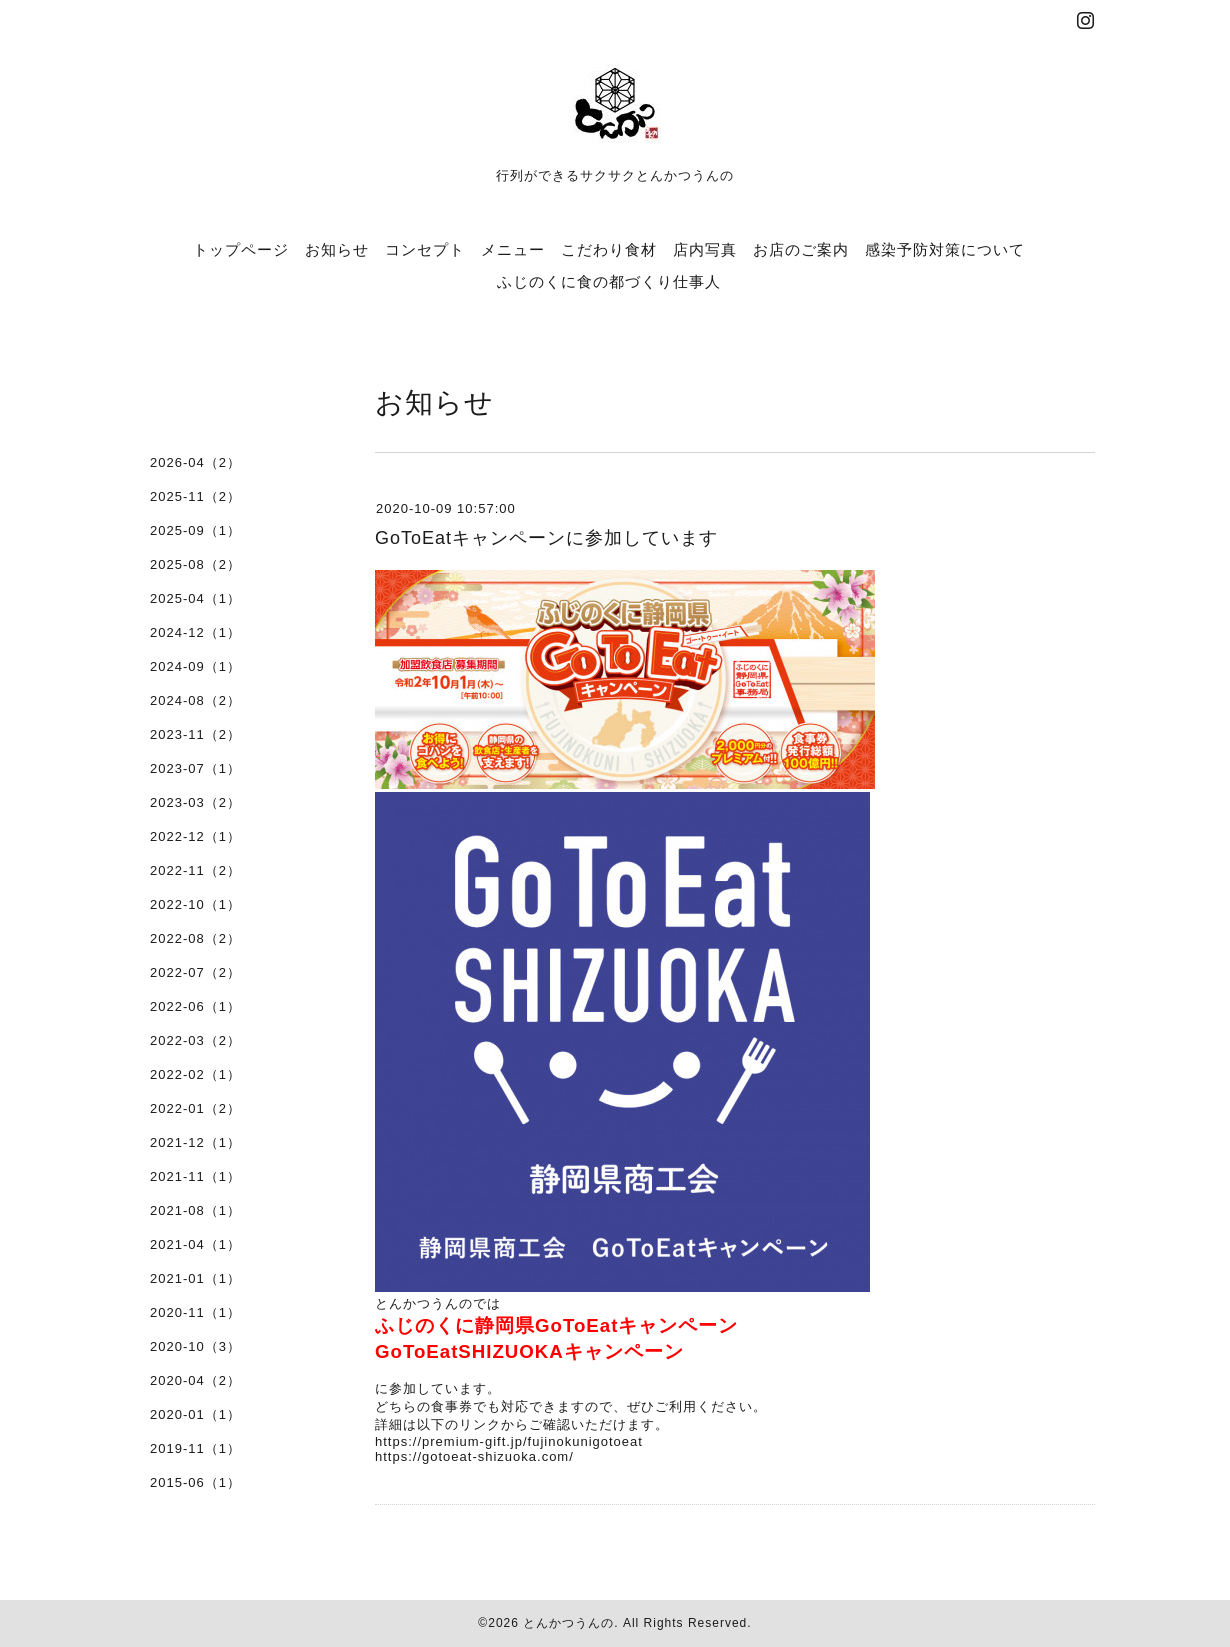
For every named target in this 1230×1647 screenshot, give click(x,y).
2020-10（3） (195, 1346)
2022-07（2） (195, 972)
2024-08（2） (195, 700)
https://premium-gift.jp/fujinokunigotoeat (509, 1441)
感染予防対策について (945, 249)
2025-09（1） (195, 530)
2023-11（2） (195, 734)
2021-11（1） (195, 1176)
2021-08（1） (195, 1210)
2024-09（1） (195, 666)
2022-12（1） (195, 836)
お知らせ (337, 249)
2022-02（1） (195, 1074)
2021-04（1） (195, 1244)
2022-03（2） (195, 1040)
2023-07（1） (195, 768)
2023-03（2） (195, 802)
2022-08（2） (195, 938)
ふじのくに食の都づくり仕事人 (609, 281)
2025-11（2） (195, 496)
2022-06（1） (195, 1006)
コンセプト (425, 249)
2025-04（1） (195, 598)
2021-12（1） (195, 1142)
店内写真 (705, 249)
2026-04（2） (195, 462)
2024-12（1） (195, 632)
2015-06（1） (195, 1482)
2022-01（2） (195, 1108)
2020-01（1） (195, 1414)
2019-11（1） (195, 1448)
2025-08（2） (195, 564)
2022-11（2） (195, 870)
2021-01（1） (195, 1278)
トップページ (241, 249)
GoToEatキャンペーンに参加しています (546, 538)
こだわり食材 (609, 249)
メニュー (513, 249)
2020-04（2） (195, 1380)
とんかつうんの (568, 1623)
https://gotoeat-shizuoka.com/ (474, 1456)
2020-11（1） (195, 1312)
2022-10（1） (195, 904)
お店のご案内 (801, 249)
